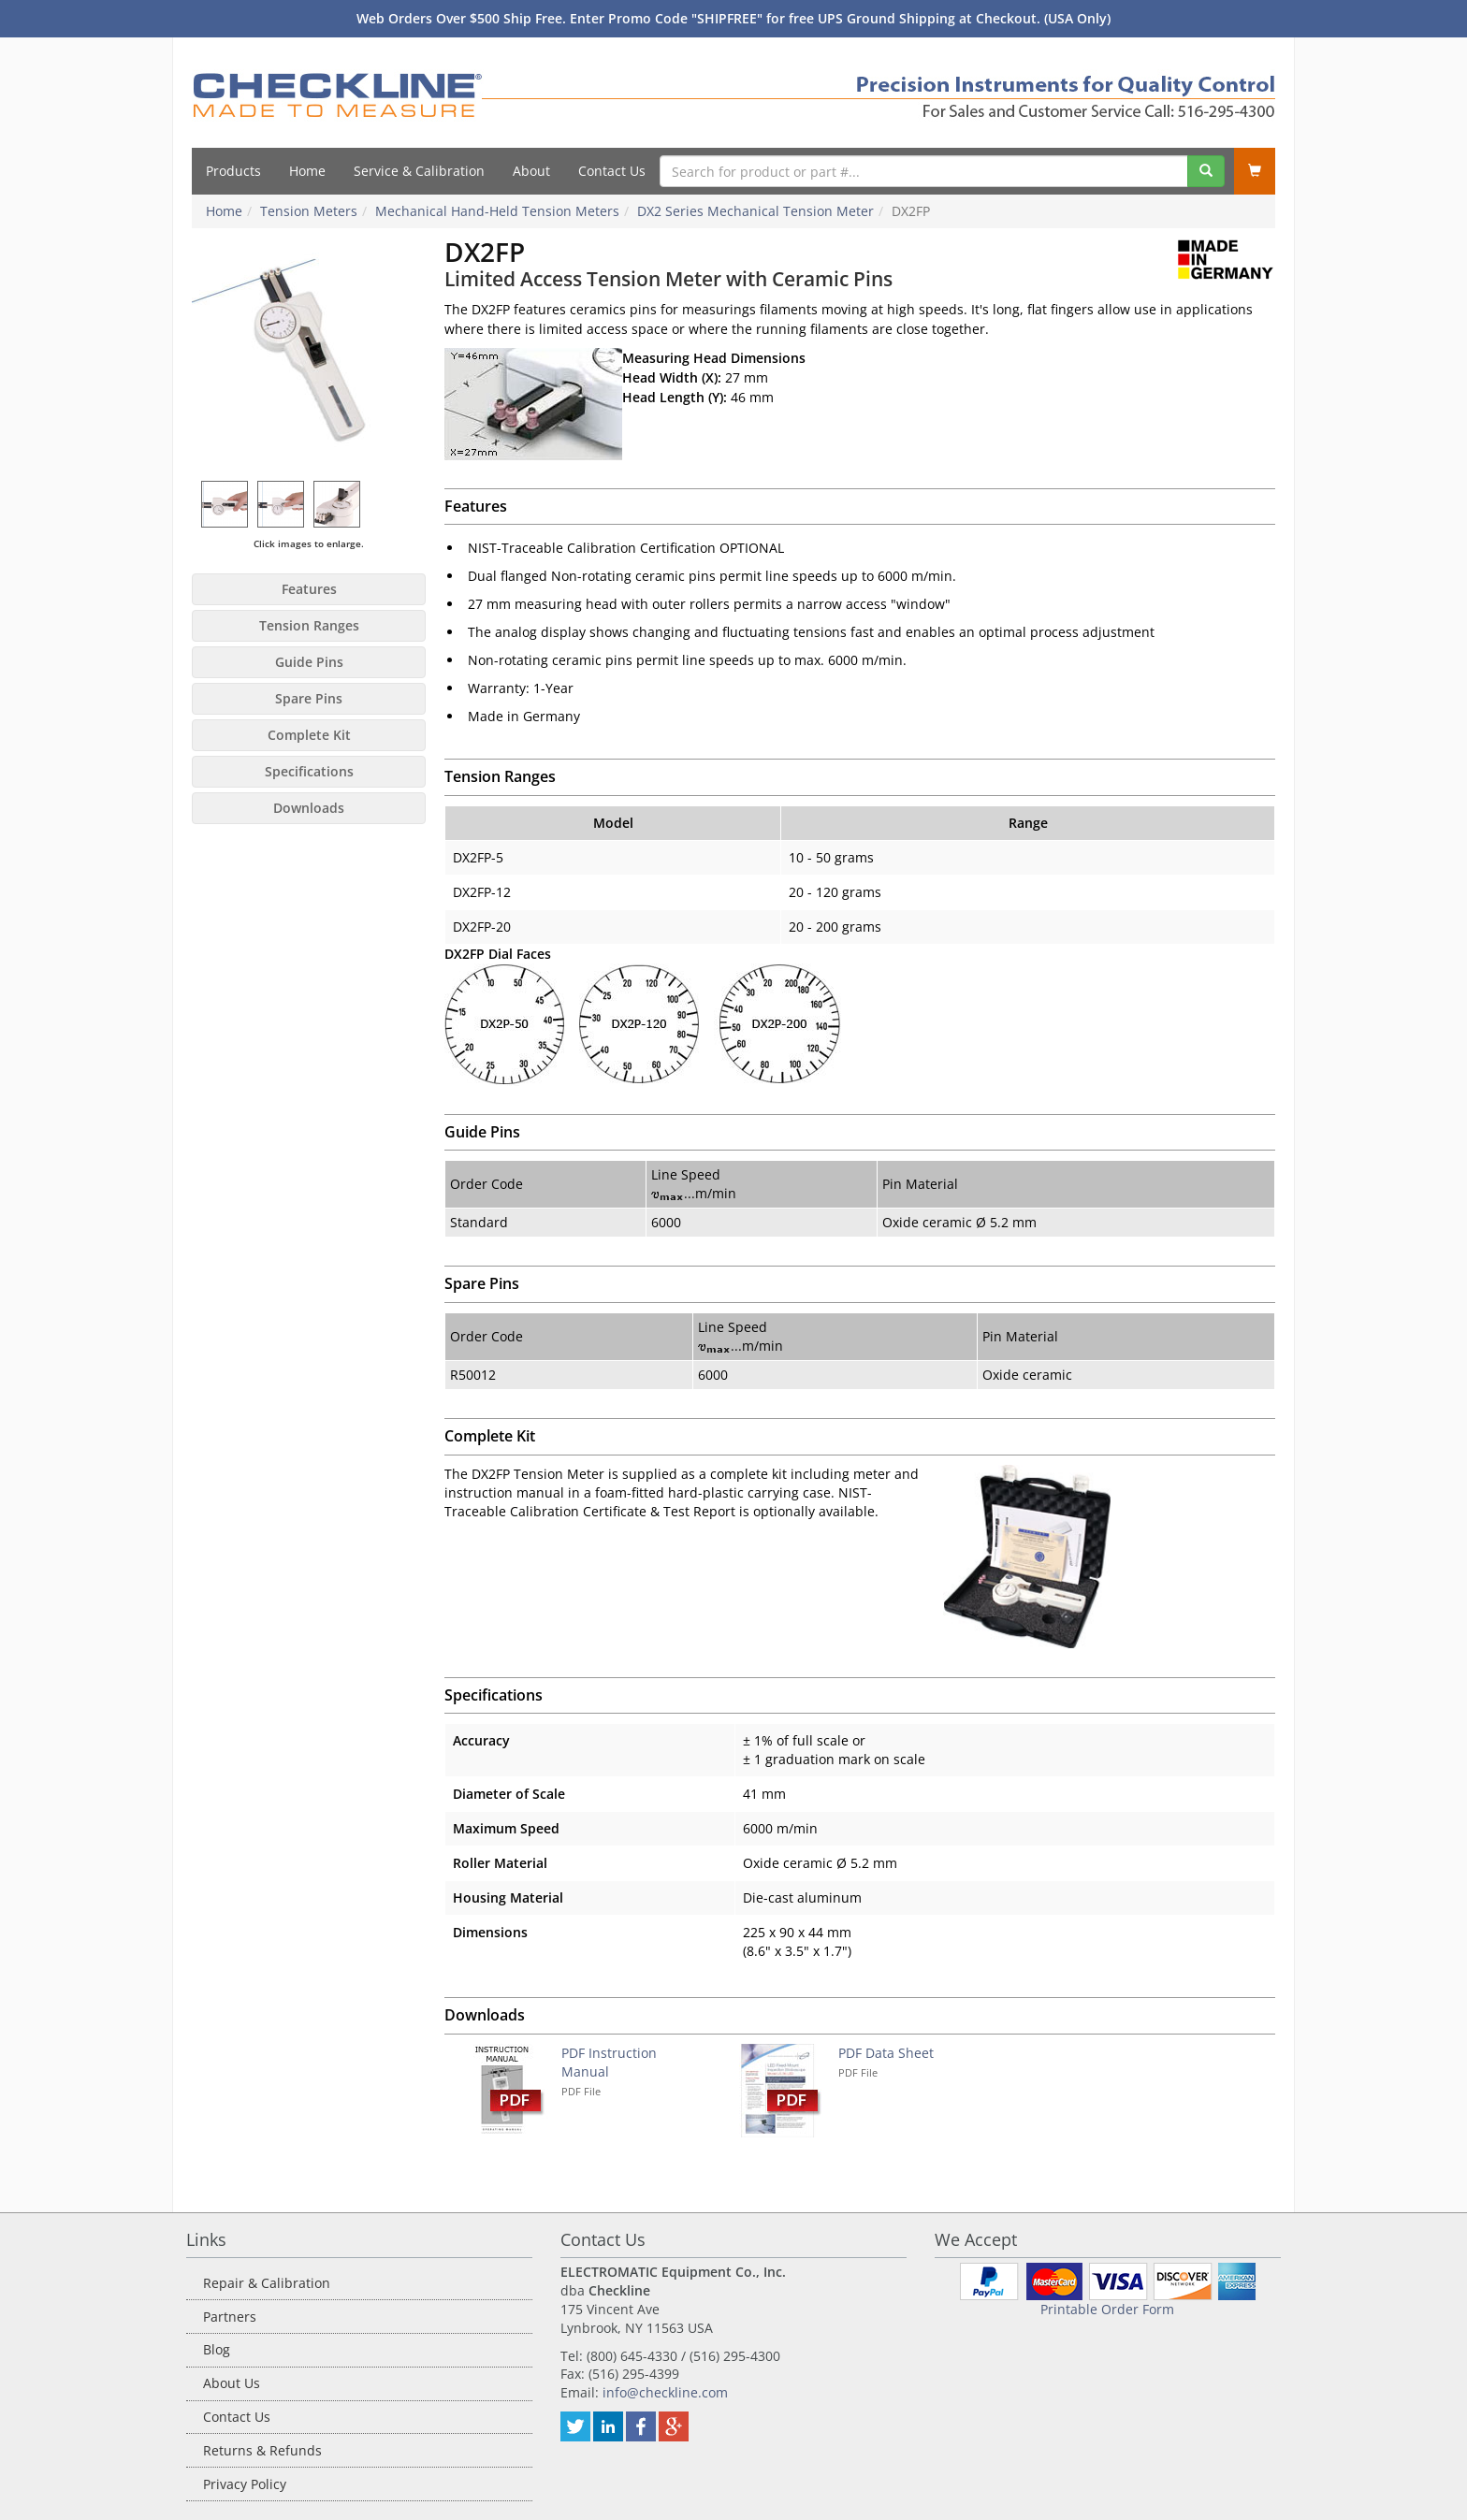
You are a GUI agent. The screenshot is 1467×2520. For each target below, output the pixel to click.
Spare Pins (308, 698)
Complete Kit (309, 735)
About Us (231, 2383)
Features (309, 589)
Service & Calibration (419, 171)
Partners (229, 2316)
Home (307, 171)
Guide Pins (309, 662)
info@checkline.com (665, 2392)
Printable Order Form (1107, 2309)
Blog (216, 2349)
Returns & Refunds (262, 2450)
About (531, 171)
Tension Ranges (309, 625)
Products (233, 171)
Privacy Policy (244, 2484)
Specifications (309, 771)
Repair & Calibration (266, 2283)
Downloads (308, 808)
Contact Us (612, 171)
